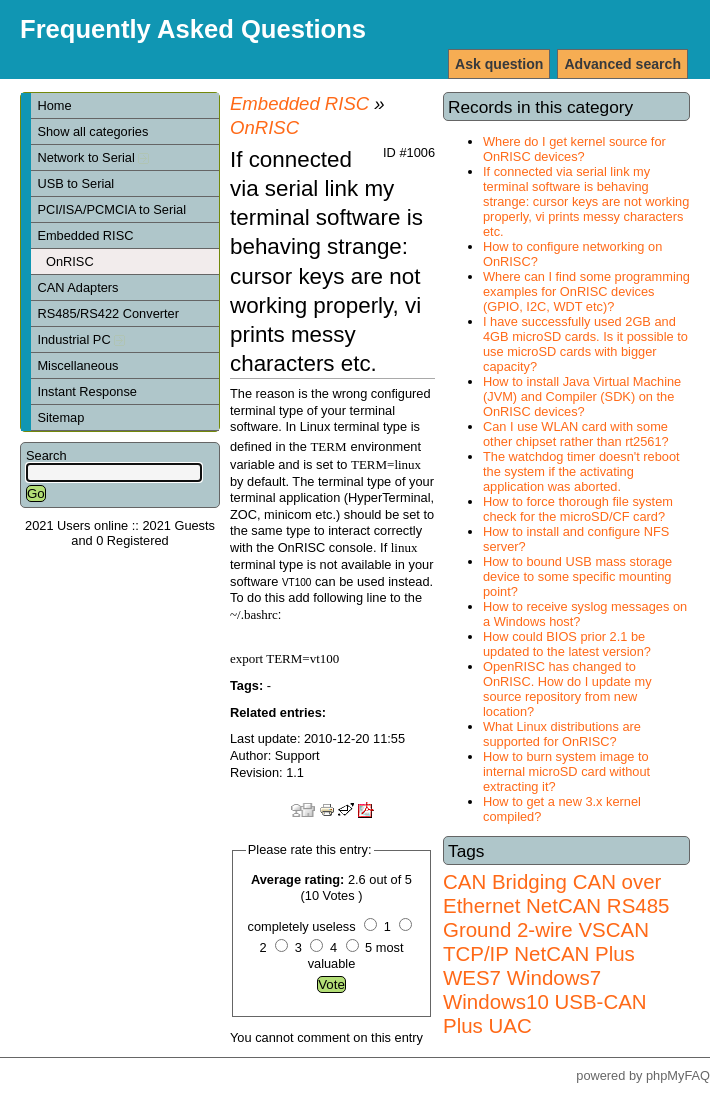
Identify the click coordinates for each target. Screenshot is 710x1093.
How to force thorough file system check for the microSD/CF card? (578, 509)
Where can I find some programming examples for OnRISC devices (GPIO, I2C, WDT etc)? (586, 291)
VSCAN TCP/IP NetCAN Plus (546, 941)
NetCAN (563, 905)
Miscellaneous (77, 365)
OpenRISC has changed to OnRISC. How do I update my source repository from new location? (567, 689)
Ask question (499, 64)
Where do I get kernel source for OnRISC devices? (574, 149)
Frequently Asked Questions (193, 29)
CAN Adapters (77, 287)
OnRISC (70, 261)
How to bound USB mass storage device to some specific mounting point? (577, 576)
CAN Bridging (505, 881)
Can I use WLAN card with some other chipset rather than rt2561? (576, 434)
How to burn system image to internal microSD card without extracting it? (566, 771)
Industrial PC (81, 339)
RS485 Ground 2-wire (556, 917)
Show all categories (92, 131)
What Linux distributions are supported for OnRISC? (562, 734)
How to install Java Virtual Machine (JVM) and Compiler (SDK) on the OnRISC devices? (582, 396)
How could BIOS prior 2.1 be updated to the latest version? (567, 644)
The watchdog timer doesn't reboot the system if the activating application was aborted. (581, 471)
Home (54, 105)
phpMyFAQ (678, 1075)
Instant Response (87, 391)
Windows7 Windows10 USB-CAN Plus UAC (545, 1001)
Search (46, 455)
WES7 (472, 977)
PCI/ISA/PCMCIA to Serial (111, 209)
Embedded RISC (85, 235)
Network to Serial (93, 157)
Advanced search (622, 64)
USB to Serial (75, 183)
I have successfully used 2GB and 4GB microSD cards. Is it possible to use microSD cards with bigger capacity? (585, 344)
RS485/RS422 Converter (108, 313)
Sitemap (60, 417)
